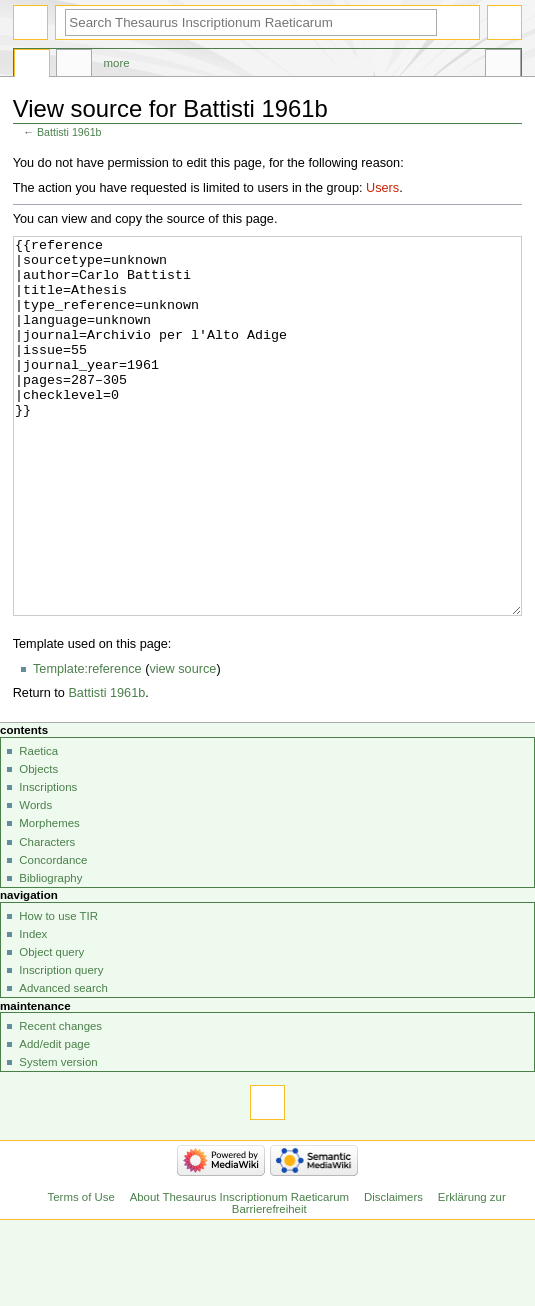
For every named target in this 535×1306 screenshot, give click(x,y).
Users (382, 188)
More (117, 63)
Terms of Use (81, 1272)
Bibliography (50, 953)
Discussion (74, 66)
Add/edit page (54, 1119)
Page (32, 66)
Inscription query (61, 1045)
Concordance (53, 935)
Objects (38, 844)
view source (182, 744)
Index (33, 1009)
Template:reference (87, 744)
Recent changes (60, 1101)
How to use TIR (58, 991)
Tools (503, 66)
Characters (47, 917)
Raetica (38, 826)
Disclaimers (393, 1272)
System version (58, 1137)
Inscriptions (48, 862)
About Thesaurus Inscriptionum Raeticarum (239, 1272)
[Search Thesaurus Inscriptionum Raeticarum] (251, 22)
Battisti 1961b (69, 132)
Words (35, 880)
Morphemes (49, 898)
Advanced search (63, 1063)
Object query (51, 1027)
